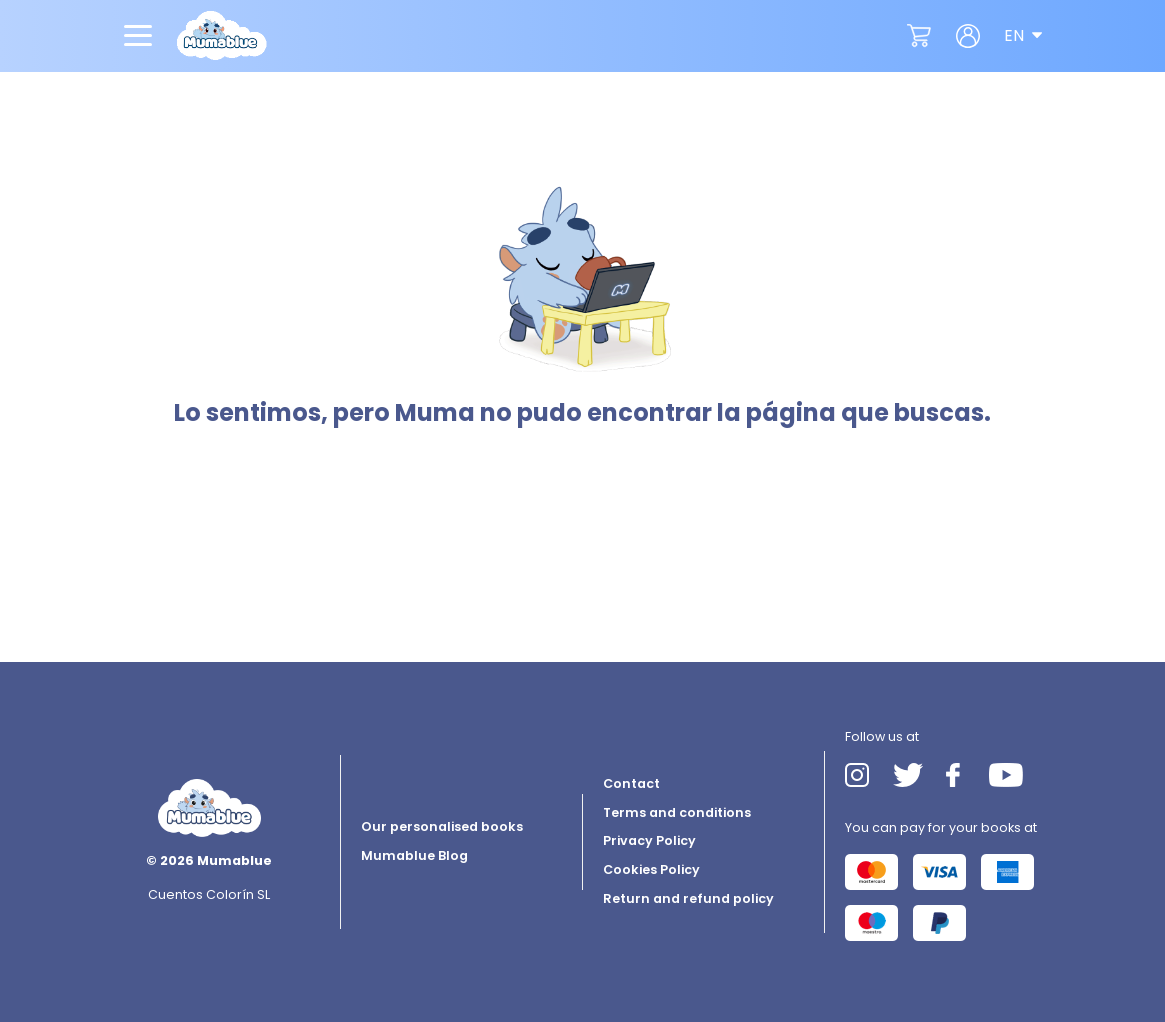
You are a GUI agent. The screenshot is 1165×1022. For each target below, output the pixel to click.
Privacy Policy (649, 840)
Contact (631, 783)
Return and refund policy (688, 898)
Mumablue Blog (414, 855)
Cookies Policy (651, 869)
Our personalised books (442, 826)
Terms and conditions (677, 812)
